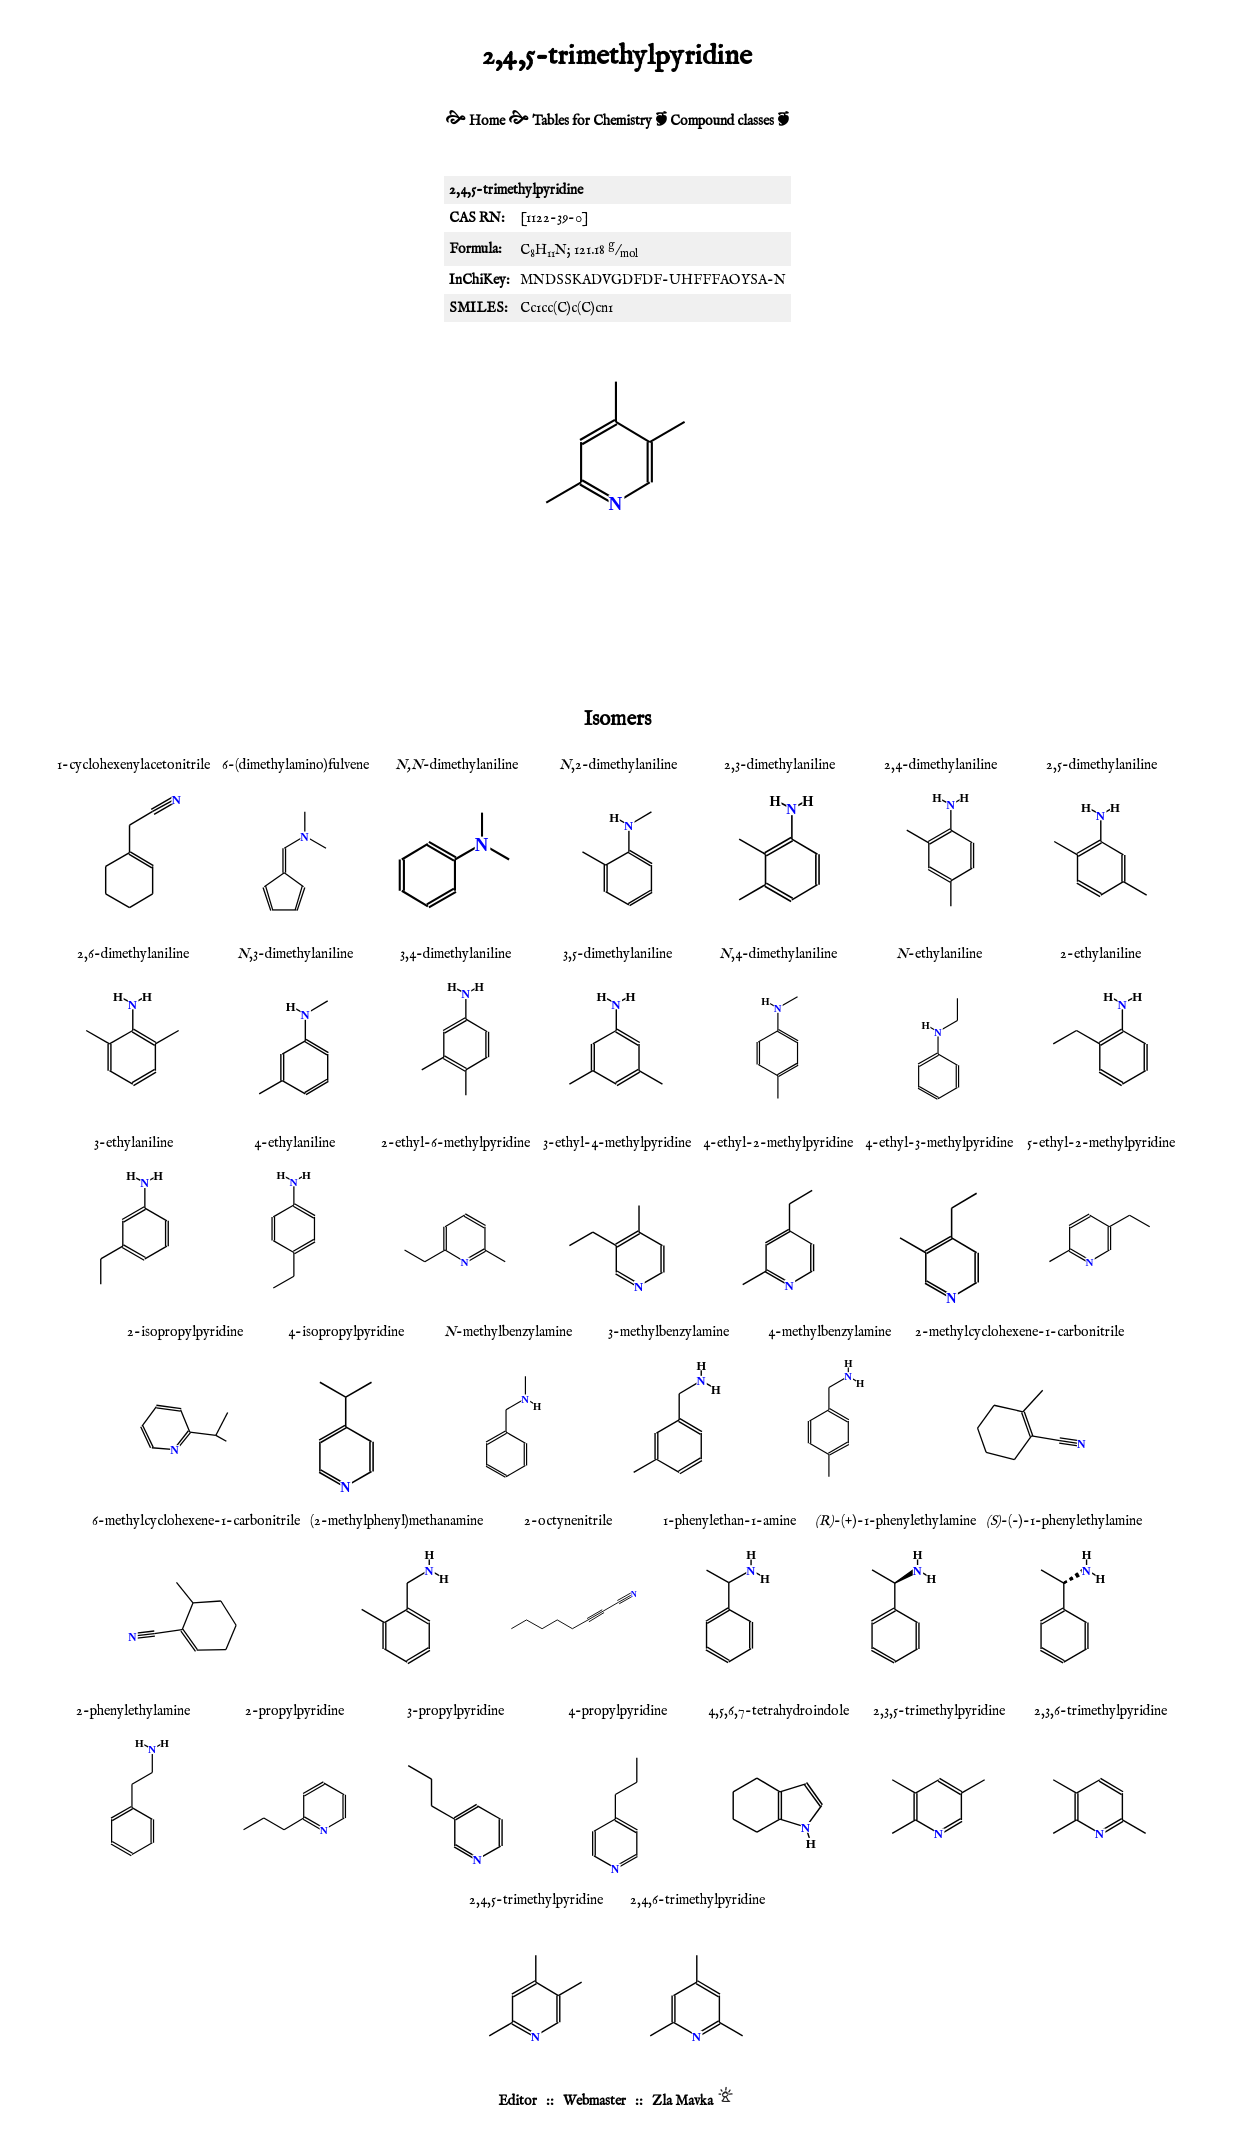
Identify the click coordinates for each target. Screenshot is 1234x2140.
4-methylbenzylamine (829, 1332)
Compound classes (722, 121)
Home (487, 121)
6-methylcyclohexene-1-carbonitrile (196, 1521)
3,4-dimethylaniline (455, 954)
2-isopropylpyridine (185, 1332)
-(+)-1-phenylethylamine (895, 1521)
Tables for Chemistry (592, 121)
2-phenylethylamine (133, 1711)
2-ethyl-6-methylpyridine (455, 1143)
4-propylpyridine (617, 1711)
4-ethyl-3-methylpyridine (939, 1143)
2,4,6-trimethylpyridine (697, 1900)
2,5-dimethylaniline (1101, 765)
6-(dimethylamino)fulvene (295, 765)
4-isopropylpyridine (346, 1332)
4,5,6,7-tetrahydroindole (778, 1711)
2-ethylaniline (1100, 954)
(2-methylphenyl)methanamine (396, 1521)
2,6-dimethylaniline (133, 954)
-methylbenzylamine (508, 1332)
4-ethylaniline (294, 1143)
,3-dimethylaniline (295, 954)
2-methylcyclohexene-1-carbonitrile (1019, 1332)
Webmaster (594, 2101)
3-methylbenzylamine (668, 1332)
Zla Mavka (682, 2101)
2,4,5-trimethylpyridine (536, 1900)
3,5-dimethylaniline (617, 954)
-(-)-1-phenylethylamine (1064, 1521)
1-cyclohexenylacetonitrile (133, 765)
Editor (517, 2101)
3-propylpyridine (455, 1711)
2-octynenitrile (568, 1521)
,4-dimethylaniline (778, 954)
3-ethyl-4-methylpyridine (617, 1143)
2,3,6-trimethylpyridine (1100, 1711)
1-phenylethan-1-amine (729, 1521)
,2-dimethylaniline (618, 765)
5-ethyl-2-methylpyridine (1101, 1143)
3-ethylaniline (133, 1143)
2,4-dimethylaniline (940, 765)
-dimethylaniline (456, 765)
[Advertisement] (617, 629)
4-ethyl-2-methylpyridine (778, 1143)
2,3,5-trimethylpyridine (939, 1711)
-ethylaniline (939, 954)
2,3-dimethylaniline (779, 765)
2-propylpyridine (294, 1711)
